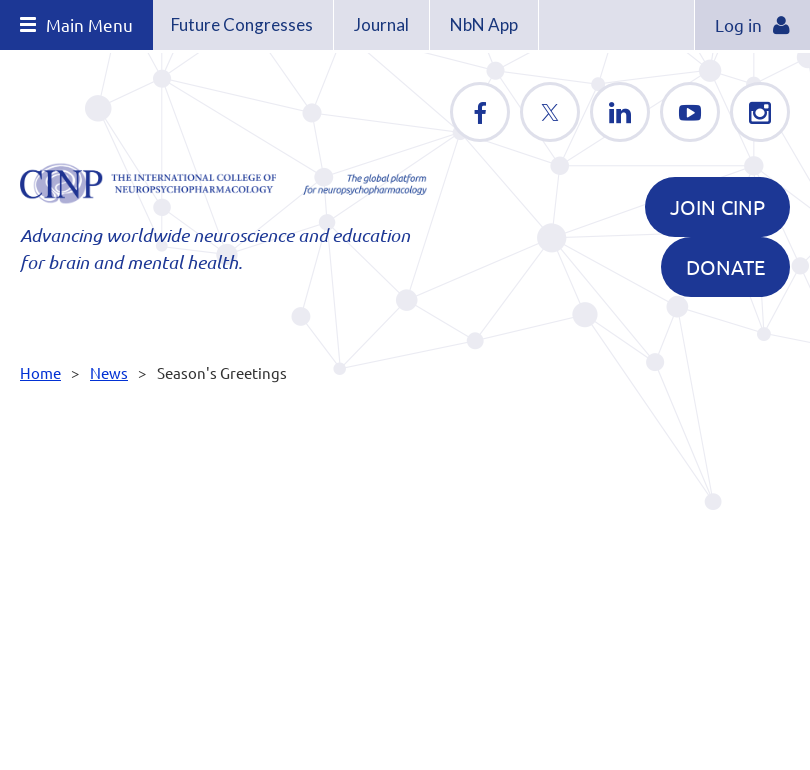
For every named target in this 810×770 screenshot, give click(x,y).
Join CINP (717, 206)
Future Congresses (242, 24)
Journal (381, 24)
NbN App (484, 24)
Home (40, 372)
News (109, 372)
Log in (738, 24)
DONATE (725, 266)
